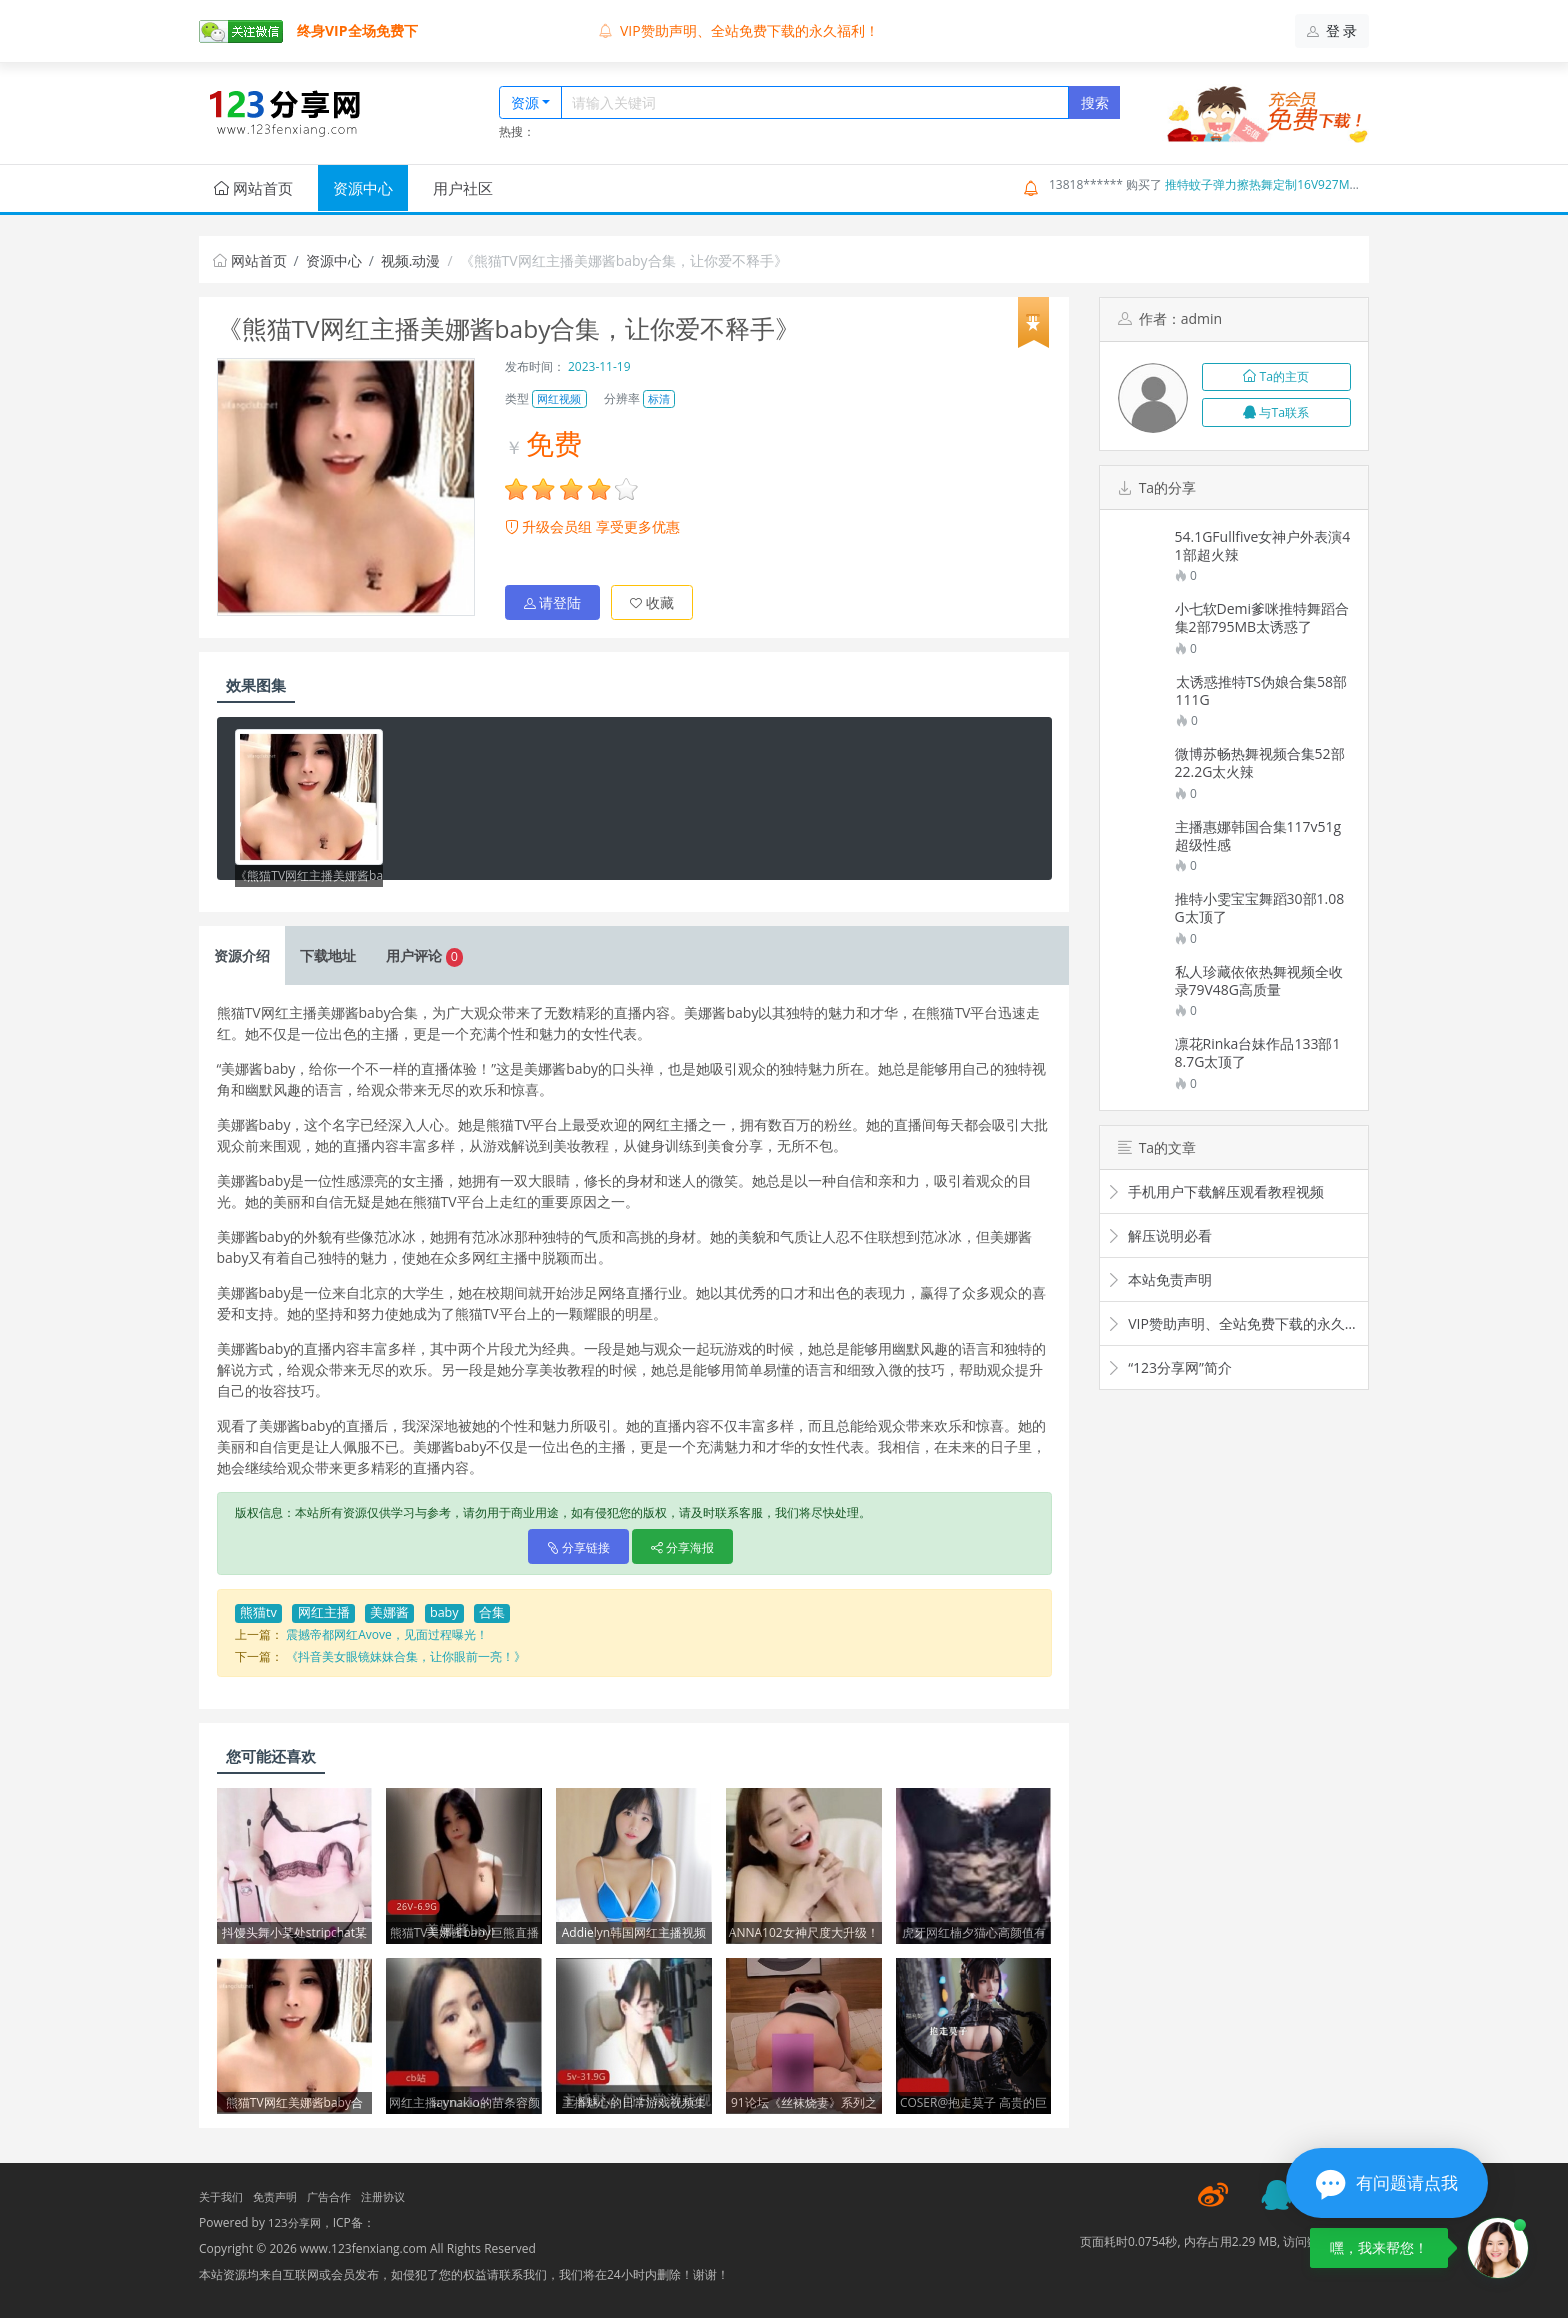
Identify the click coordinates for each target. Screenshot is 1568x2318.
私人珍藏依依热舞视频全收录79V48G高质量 (1259, 981)
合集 (492, 1608)
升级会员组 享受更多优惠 (592, 526)
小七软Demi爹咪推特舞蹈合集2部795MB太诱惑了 (1262, 618)
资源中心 (363, 188)
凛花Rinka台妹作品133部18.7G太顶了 (1258, 1053)
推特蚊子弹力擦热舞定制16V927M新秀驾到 (1281, 184)
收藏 (652, 598)
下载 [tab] (328, 951)
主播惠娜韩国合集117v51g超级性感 (1258, 836)
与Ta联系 (1276, 412)
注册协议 (397, 2192)
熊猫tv (258, 1608)
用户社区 (463, 188)
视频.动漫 (411, 260)
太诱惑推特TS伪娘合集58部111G (1261, 691)
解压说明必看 (1159, 1235)
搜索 (1095, 102)
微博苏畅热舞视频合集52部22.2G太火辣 (1260, 763)
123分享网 (296, 2218)
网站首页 (253, 188)
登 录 (1332, 30)
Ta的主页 (1276, 376)
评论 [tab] (424, 951)
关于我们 (223, 2192)
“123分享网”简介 (1169, 1367)
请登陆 (553, 598)
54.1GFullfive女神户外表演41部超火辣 (1263, 546)
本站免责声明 (1159, 1279)
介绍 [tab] (242, 951)
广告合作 (339, 2192)
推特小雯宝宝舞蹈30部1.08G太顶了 (1260, 908)
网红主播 (324, 1608)
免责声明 (281, 2192)
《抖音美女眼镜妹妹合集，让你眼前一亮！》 (406, 1652)
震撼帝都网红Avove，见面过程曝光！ (387, 1630)
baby (444, 1608)
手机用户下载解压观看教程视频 (1215, 1191)
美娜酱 (389, 1608)
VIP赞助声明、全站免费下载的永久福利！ (739, 30)
